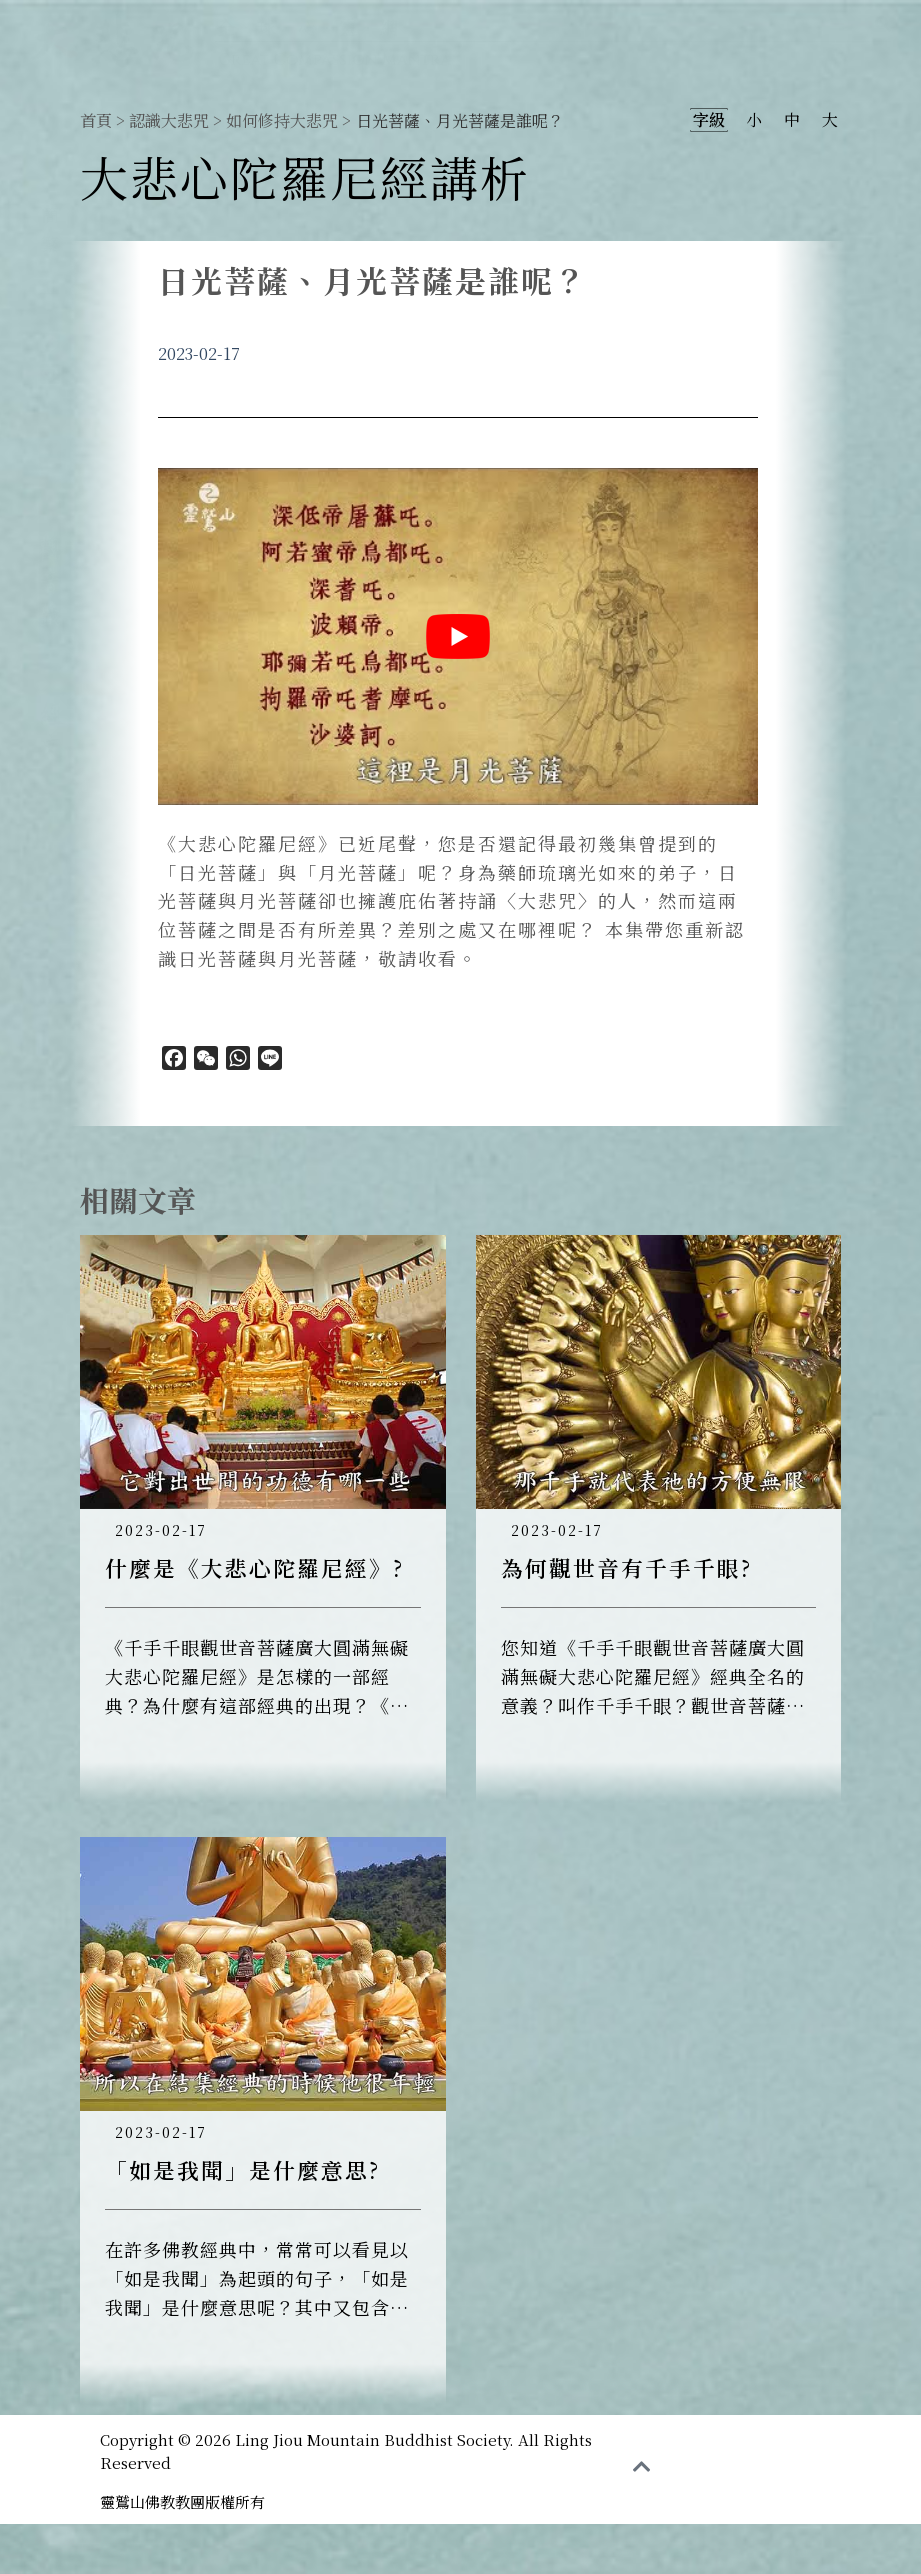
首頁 (96, 120)
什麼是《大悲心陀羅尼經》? (254, 1567)
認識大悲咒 (169, 120)
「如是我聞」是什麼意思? (242, 2169)
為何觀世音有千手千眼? (626, 1567)
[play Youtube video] (458, 636)
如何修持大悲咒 (282, 120)
